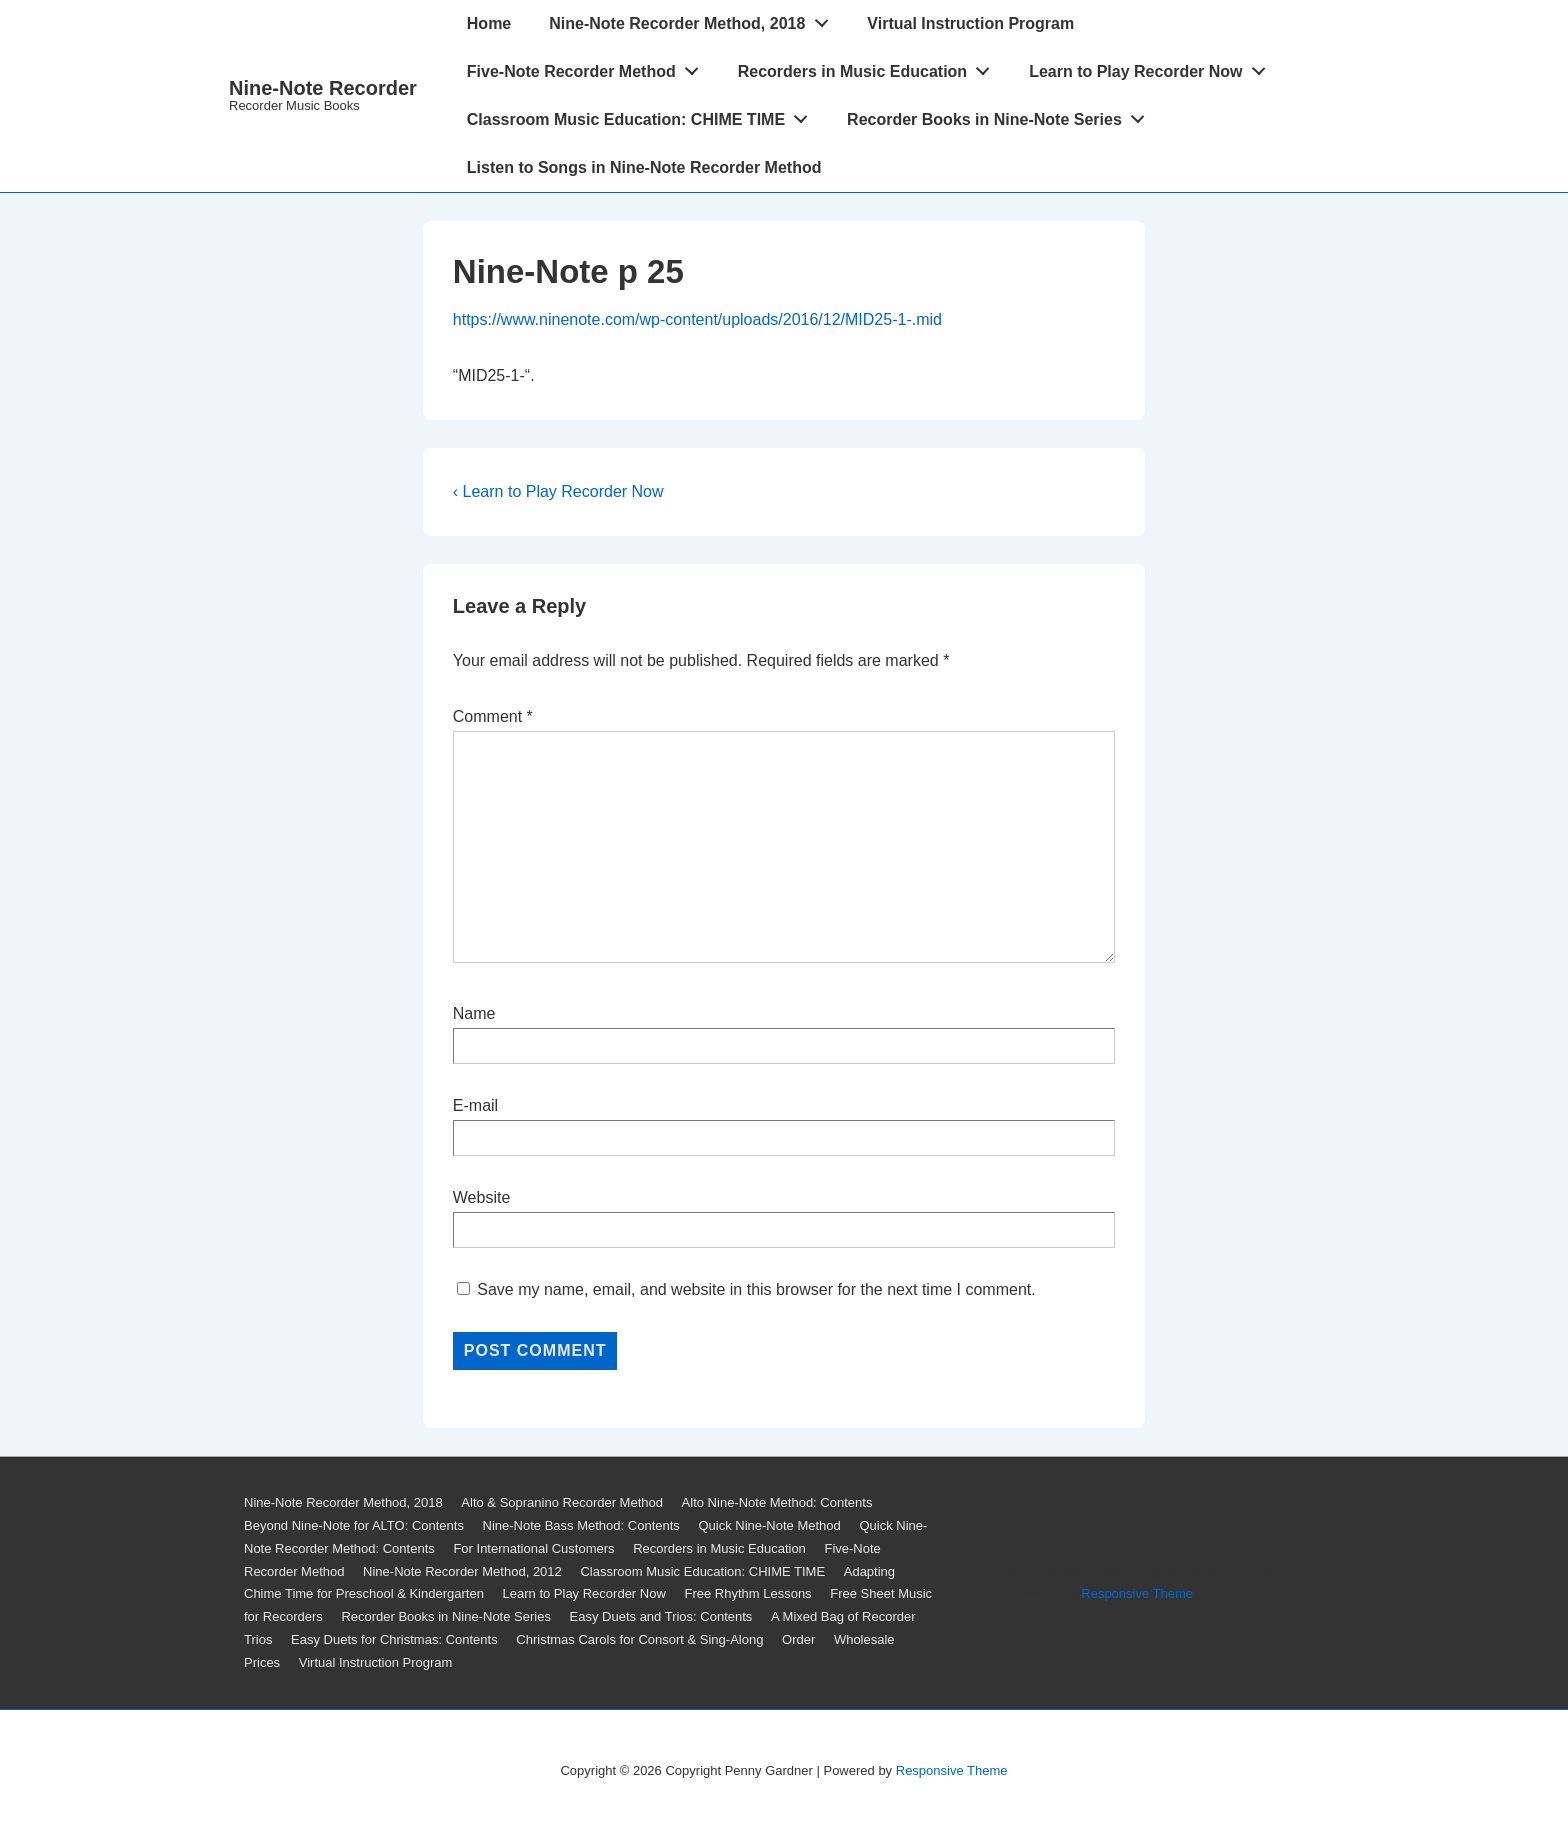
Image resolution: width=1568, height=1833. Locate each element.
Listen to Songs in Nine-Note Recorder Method (644, 167)
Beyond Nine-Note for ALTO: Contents (354, 1525)
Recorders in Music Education (869, 67)
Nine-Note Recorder (323, 88)
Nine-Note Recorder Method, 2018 (694, 19)
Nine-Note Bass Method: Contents (581, 1525)
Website (482, 1197)
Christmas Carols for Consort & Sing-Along (639, 1639)
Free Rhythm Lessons (747, 1593)
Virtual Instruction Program (970, 23)
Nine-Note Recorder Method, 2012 (462, 1571)
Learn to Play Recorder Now (1152, 67)
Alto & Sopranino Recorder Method (562, 1502)
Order (798, 1639)
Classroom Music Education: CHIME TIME (643, 115)
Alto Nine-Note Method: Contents (777, 1502)
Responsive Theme (1137, 1593)
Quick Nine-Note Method (769, 1525)
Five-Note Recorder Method (588, 67)
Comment (493, 716)
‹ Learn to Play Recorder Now (558, 491)
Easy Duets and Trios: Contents (661, 1616)
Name (474, 1013)
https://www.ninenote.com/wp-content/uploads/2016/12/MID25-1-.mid (697, 319)
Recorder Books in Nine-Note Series (1001, 115)
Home (489, 23)
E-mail (475, 1105)
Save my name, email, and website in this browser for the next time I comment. (756, 1289)
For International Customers (533, 1548)
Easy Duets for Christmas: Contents (394, 1639)
